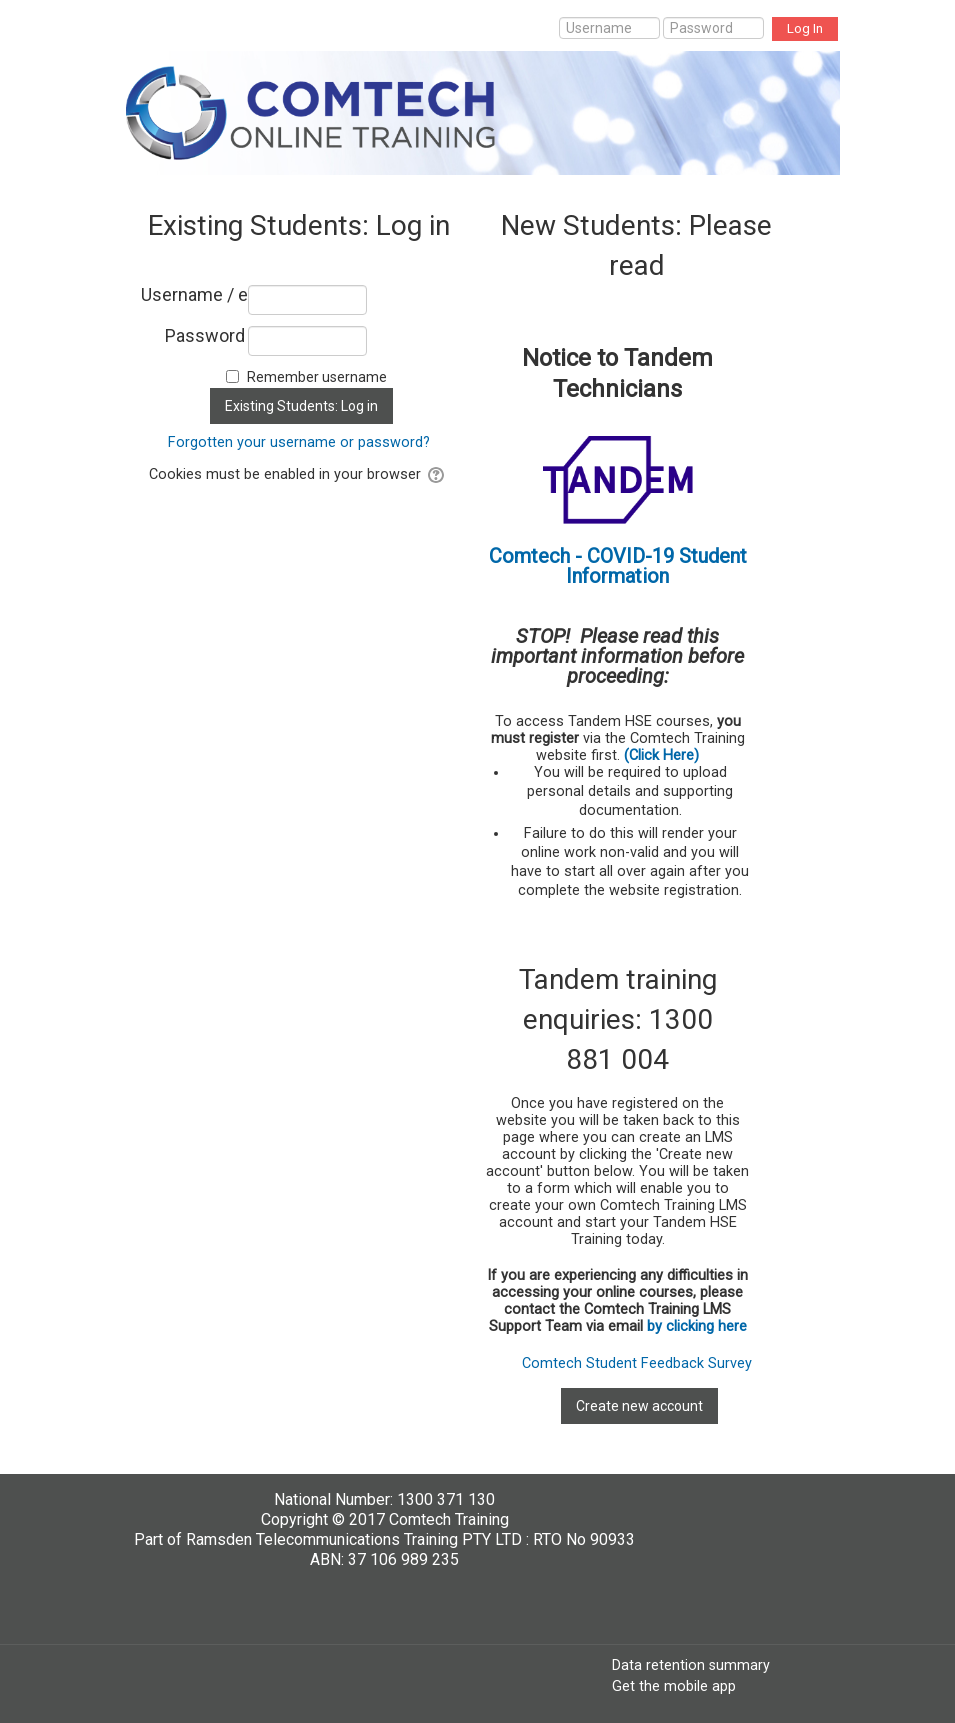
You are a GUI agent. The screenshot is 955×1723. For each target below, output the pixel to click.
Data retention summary (691, 1665)
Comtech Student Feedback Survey (637, 1363)
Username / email (193, 295)
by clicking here (697, 1326)
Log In (805, 28)
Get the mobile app (674, 1686)
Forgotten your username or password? (299, 442)
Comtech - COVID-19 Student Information (618, 566)
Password (205, 336)
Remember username (317, 377)
